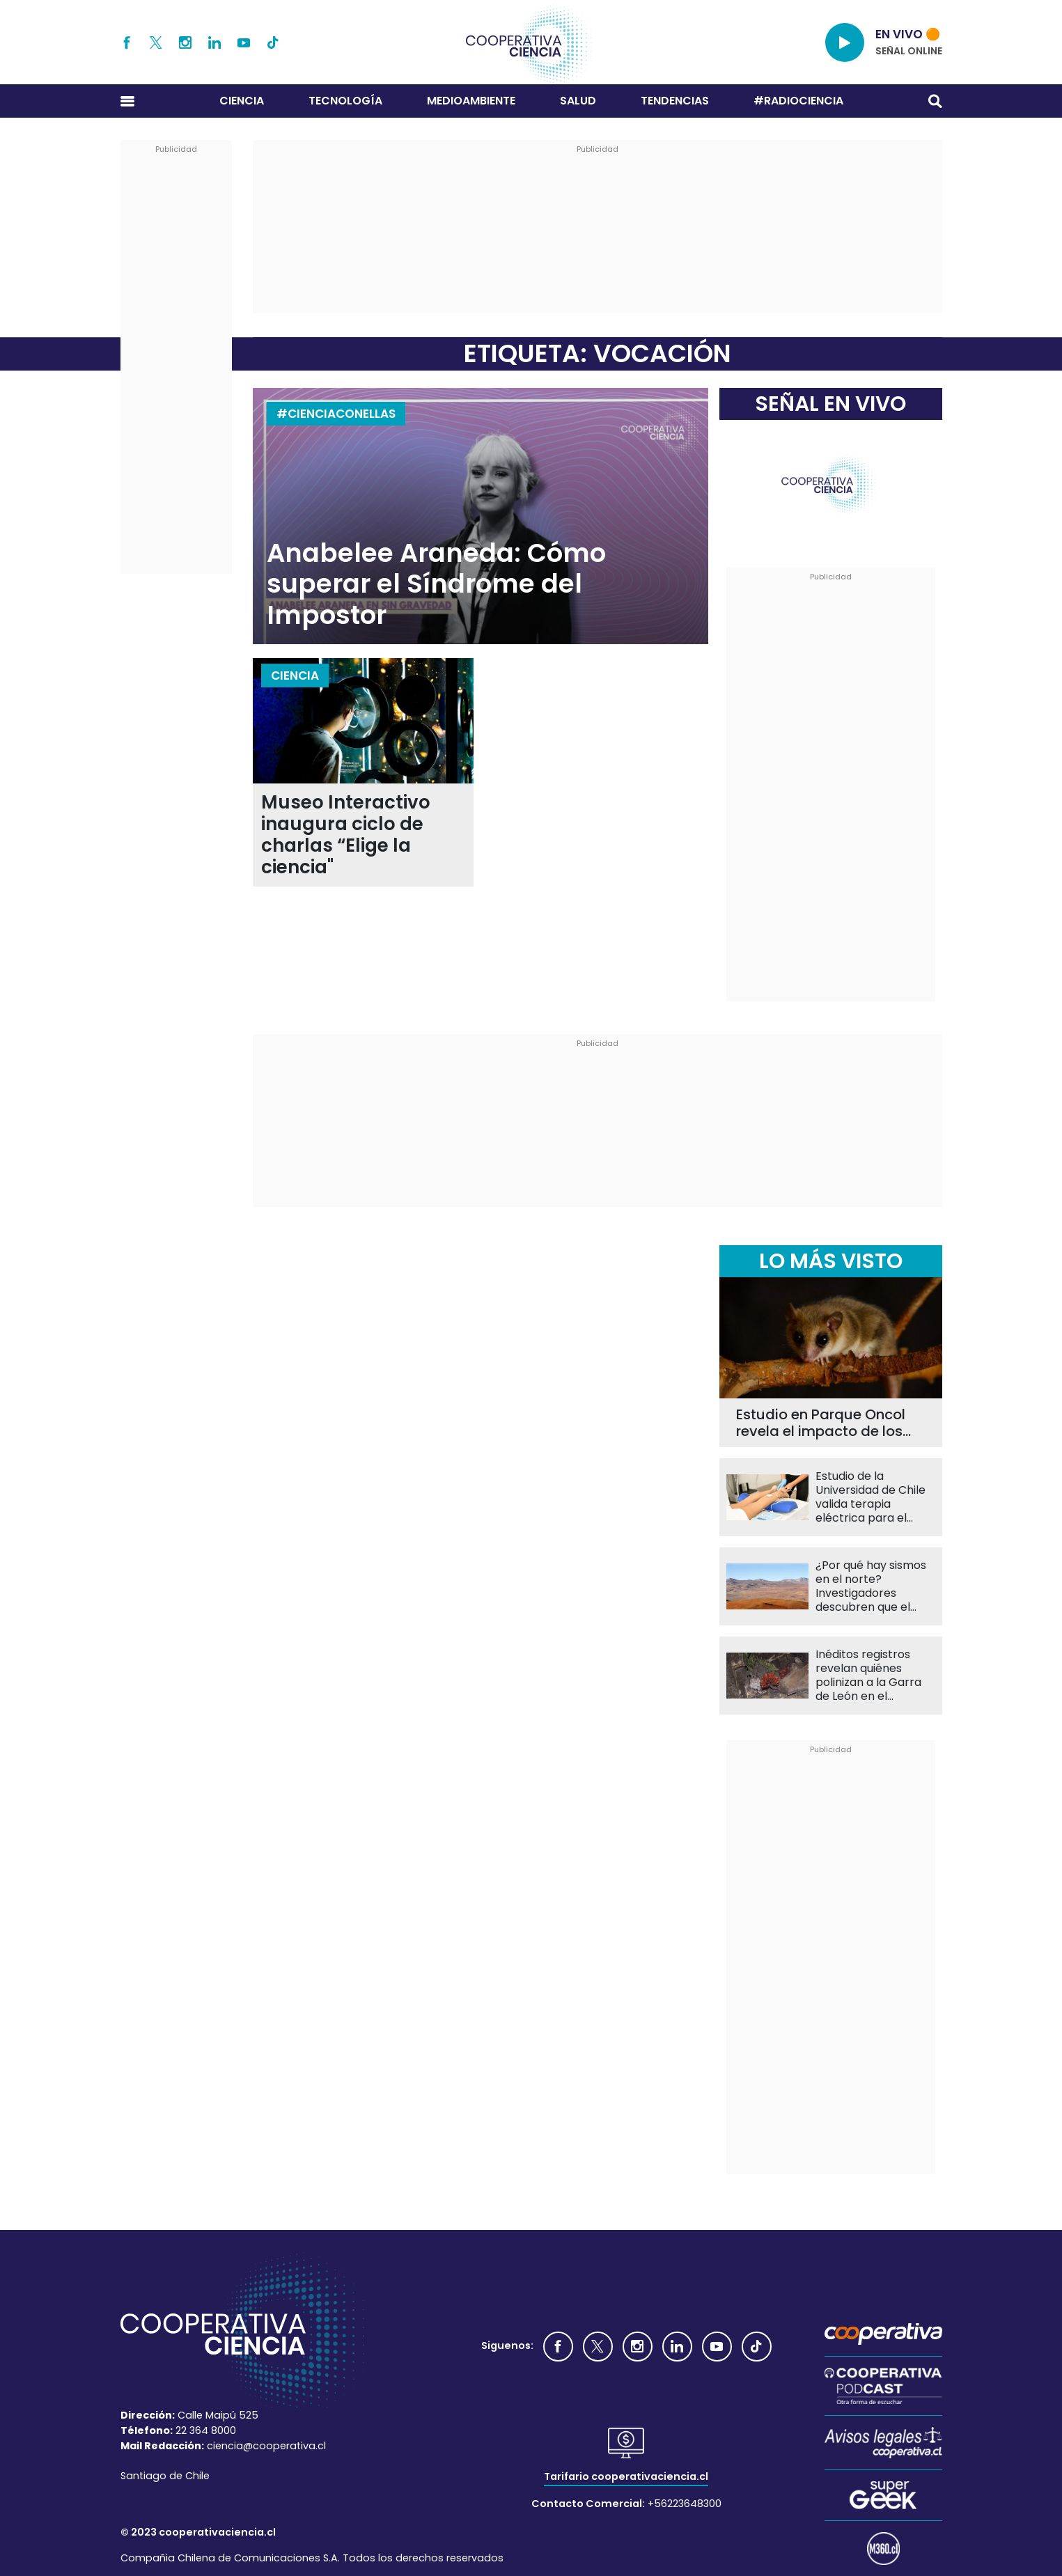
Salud (578, 101)
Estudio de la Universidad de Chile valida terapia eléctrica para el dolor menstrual (870, 1497)
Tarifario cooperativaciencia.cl (626, 2476)
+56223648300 (684, 2504)
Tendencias (675, 101)
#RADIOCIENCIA (798, 101)
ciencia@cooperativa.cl (266, 2446)
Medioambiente (471, 101)
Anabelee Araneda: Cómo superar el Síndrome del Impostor (436, 584)
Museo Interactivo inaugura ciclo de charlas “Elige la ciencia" (345, 835)
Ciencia (241, 101)
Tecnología (345, 101)
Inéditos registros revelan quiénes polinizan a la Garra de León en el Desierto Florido (868, 1675)
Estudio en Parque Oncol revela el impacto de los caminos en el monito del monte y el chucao (823, 1422)
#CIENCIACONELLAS (336, 413)
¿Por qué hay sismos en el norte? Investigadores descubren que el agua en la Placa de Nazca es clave (870, 1586)
